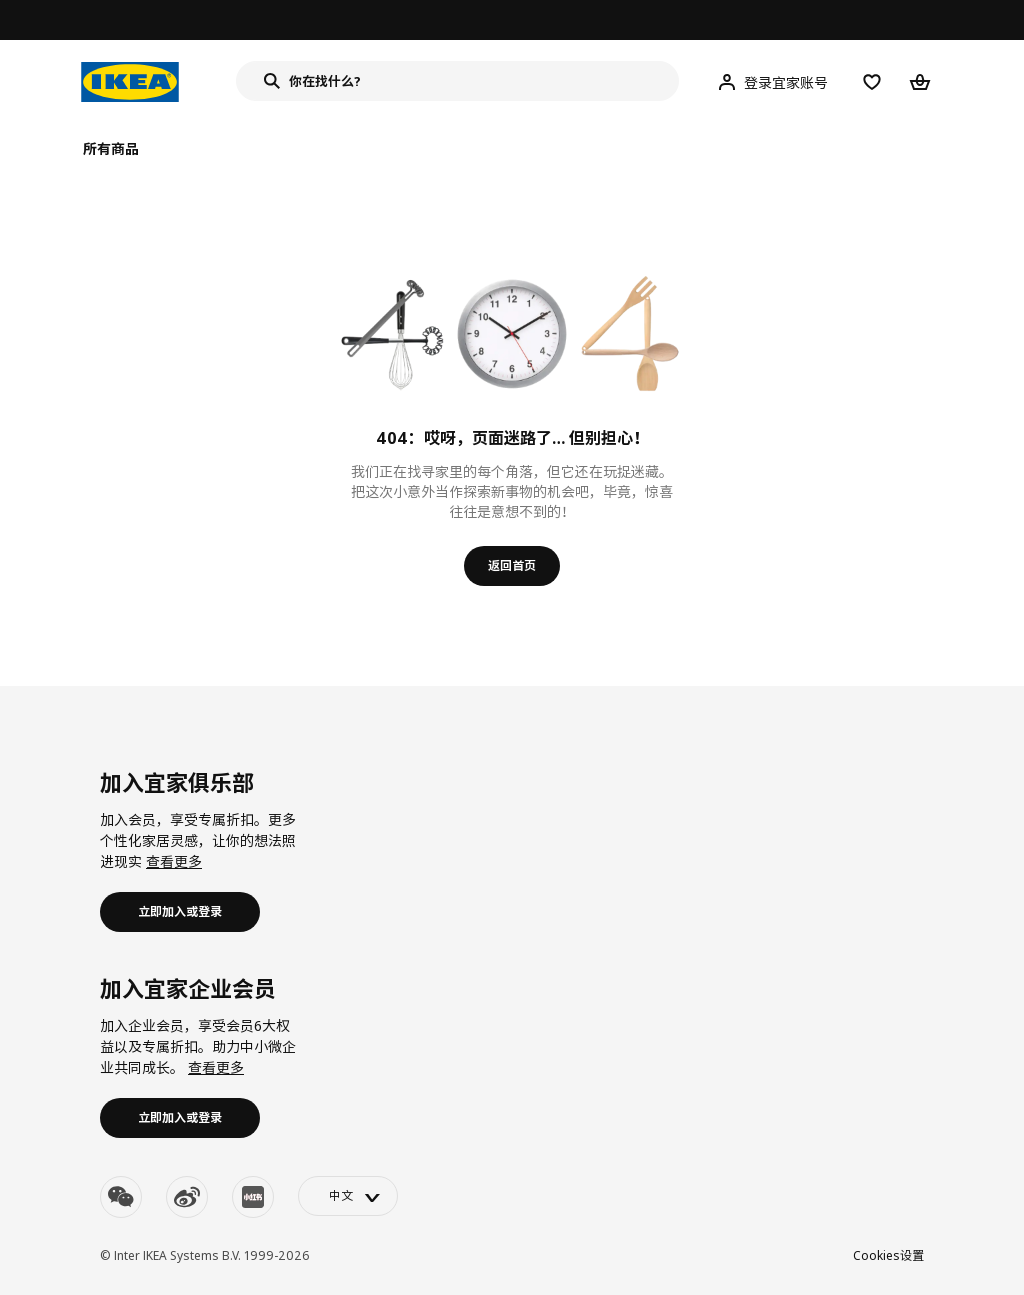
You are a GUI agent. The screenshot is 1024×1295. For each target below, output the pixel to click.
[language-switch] (348, 1196)
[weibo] (187, 1197)
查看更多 (174, 861)
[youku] (253, 1197)
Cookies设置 (888, 1255)
